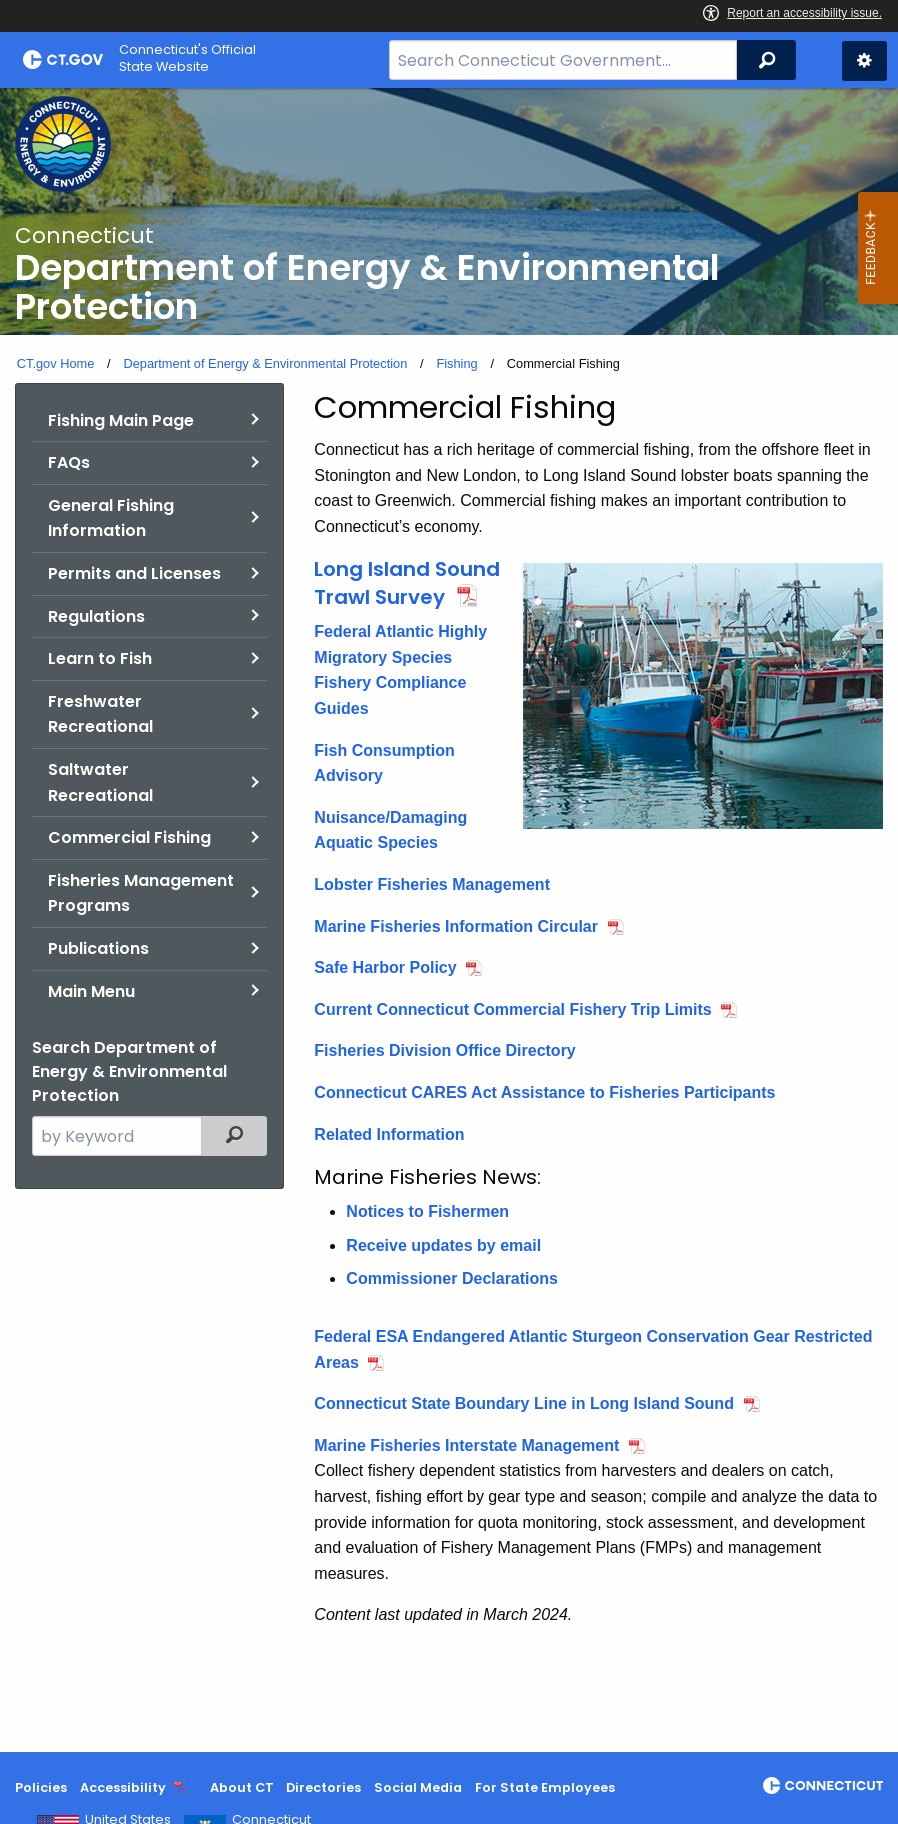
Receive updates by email (443, 1245)
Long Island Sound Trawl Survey (407, 583)
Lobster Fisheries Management (432, 884)
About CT (242, 1787)
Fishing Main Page (121, 420)
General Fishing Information (111, 518)
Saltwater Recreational (100, 782)
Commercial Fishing (129, 837)
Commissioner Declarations (452, 1278)
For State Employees (545, 1787)
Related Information (389, 1134)
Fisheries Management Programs (141, 893)
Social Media (418, 1787)
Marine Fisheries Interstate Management (466, 1445)
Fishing (456, 363)
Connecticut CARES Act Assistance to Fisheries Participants (544, 1092)
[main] (449, 920)
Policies (41, 1787)
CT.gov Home (56, 363)
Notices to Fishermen (427, 1211)
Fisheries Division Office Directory (444, 1050)
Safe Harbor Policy (385, 967)
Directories (323, 1787)
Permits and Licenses (134, 573)
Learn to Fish (100, 658)
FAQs (69, 462)
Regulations (96, 616)
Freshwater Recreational (100, 714)
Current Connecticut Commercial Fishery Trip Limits (512, 1009)
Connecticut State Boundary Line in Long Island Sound (524, 1403)
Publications (98, 948)
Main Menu (91, 991)
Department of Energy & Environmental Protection (265, 363)
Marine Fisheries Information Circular (456, 926)
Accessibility (123, 1787)
